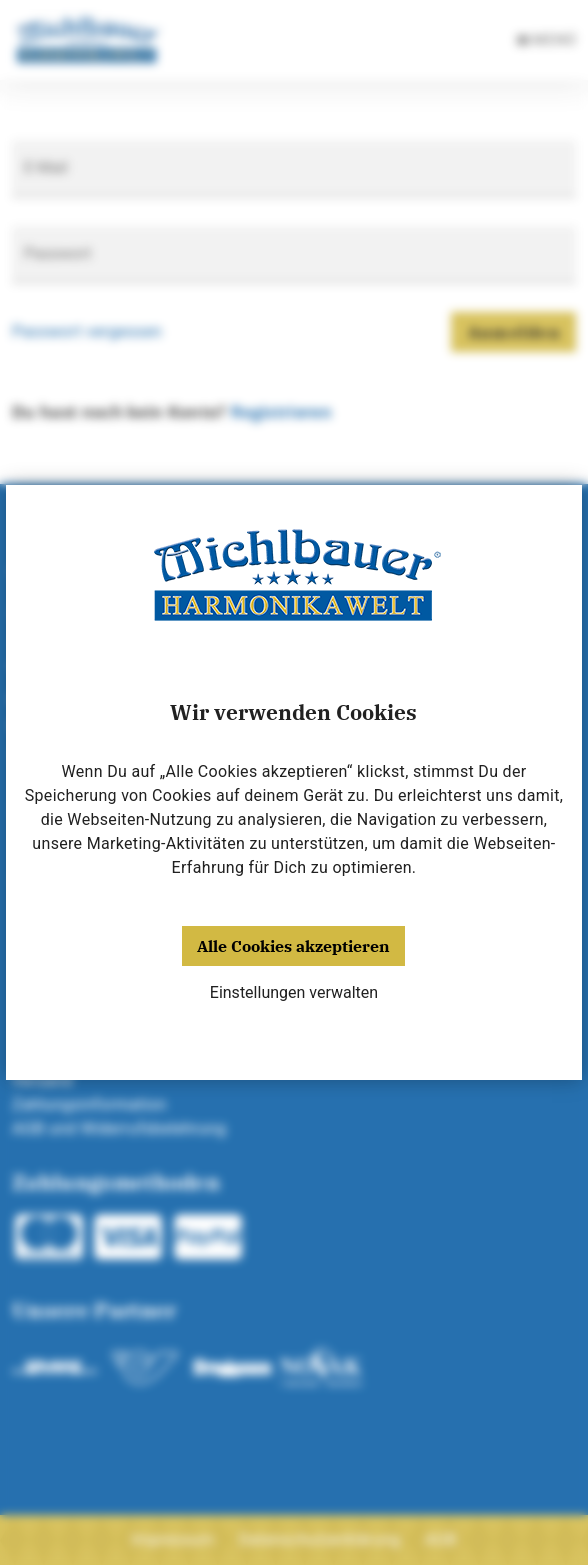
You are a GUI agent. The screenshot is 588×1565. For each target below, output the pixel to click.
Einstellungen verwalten (294, 992)
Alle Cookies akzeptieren (293, 946)
